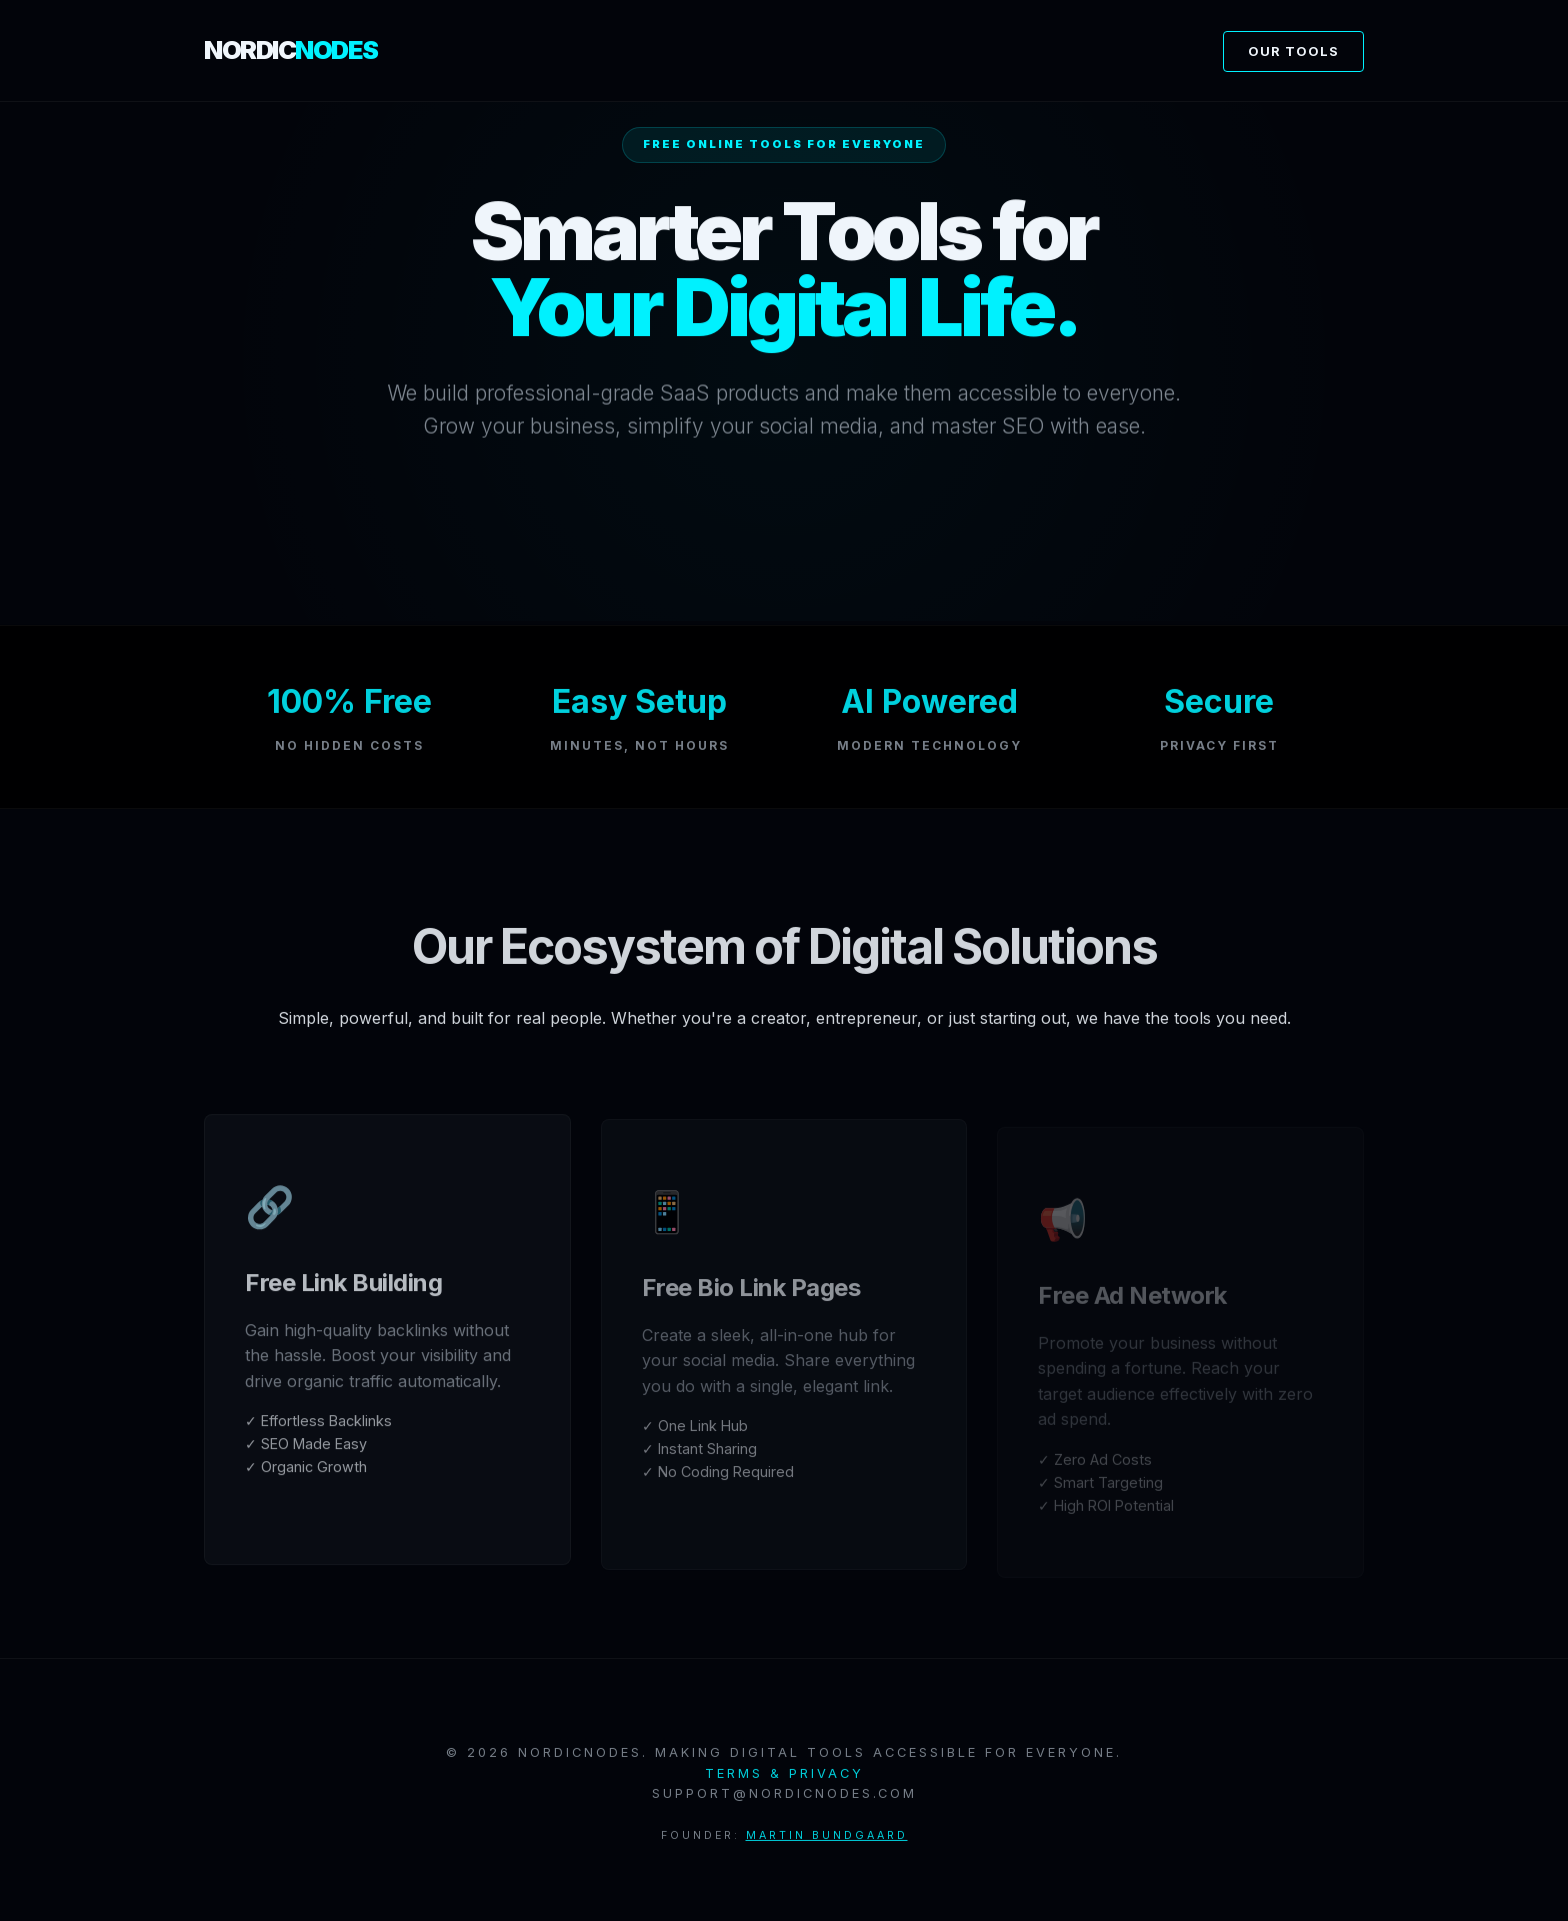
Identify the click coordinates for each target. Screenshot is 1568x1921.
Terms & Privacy (784, 1779)
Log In (784, 539)
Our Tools (1293, 51)
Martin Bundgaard (827, 1841)
